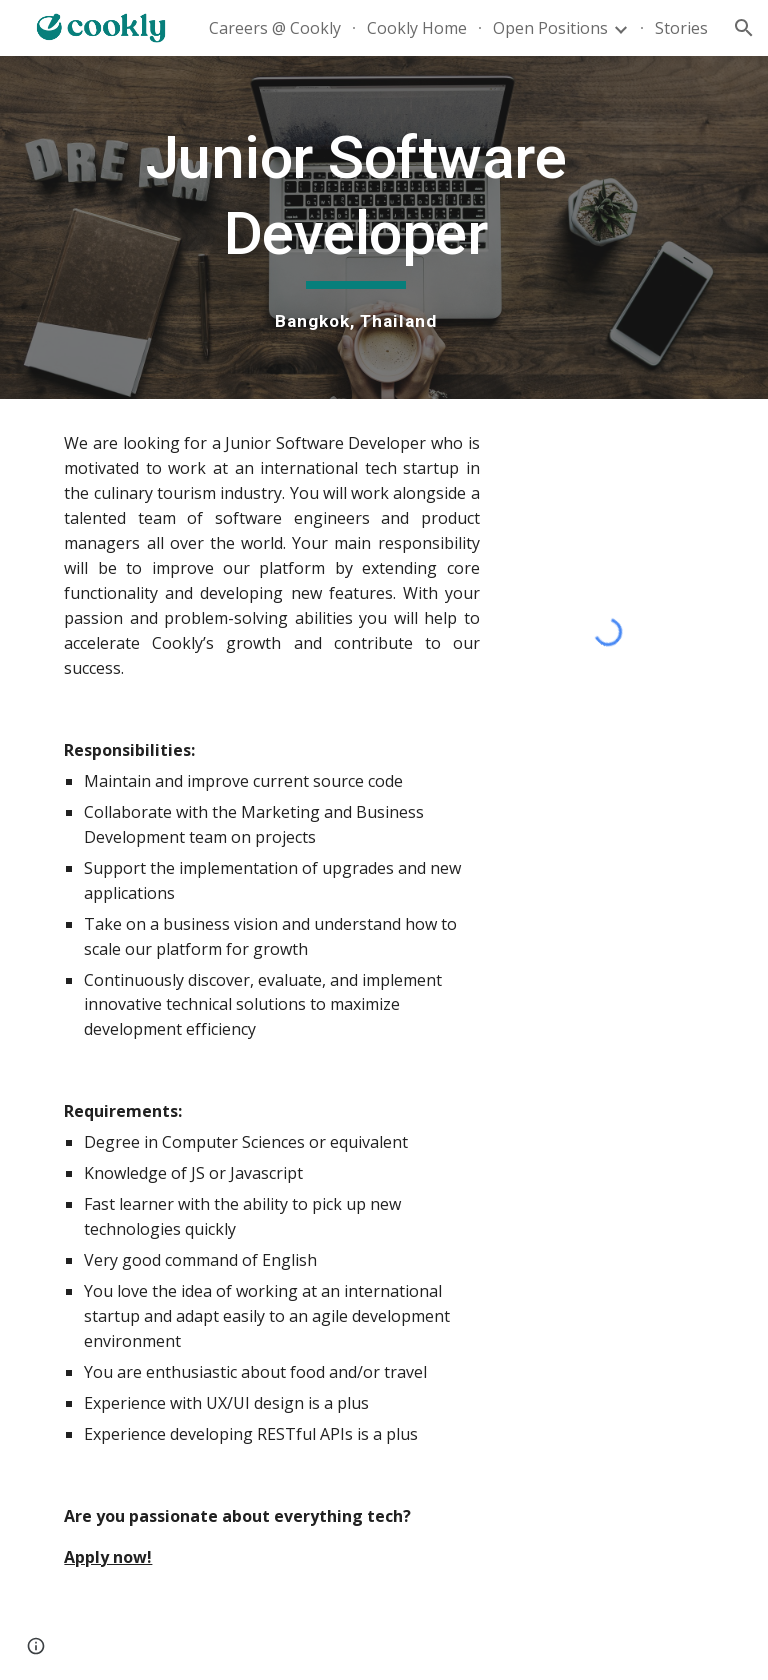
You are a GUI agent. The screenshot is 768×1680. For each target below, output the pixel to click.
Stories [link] (681, 28)
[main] (355, 227)
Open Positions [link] (550, 28)
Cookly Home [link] (417, 28)
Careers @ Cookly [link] (275, 28)
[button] (744, 28)
